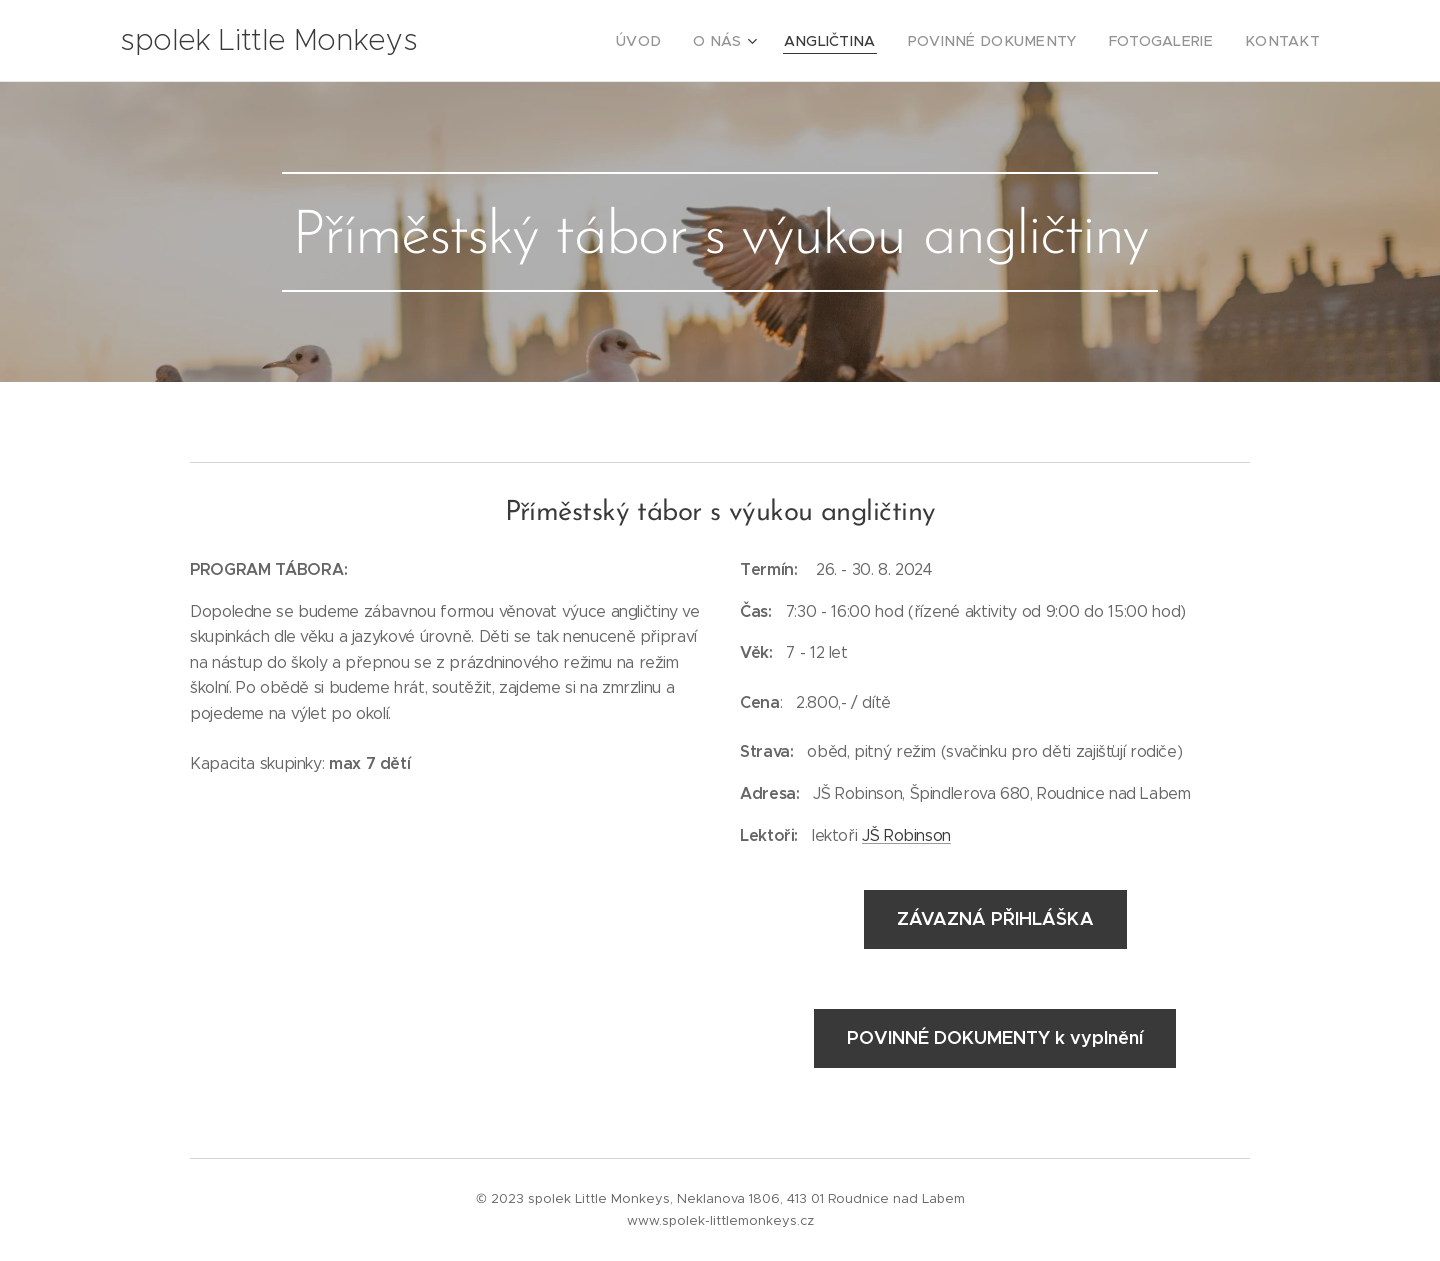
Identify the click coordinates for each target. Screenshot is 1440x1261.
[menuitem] (694, 41)
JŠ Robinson (906, 834)
